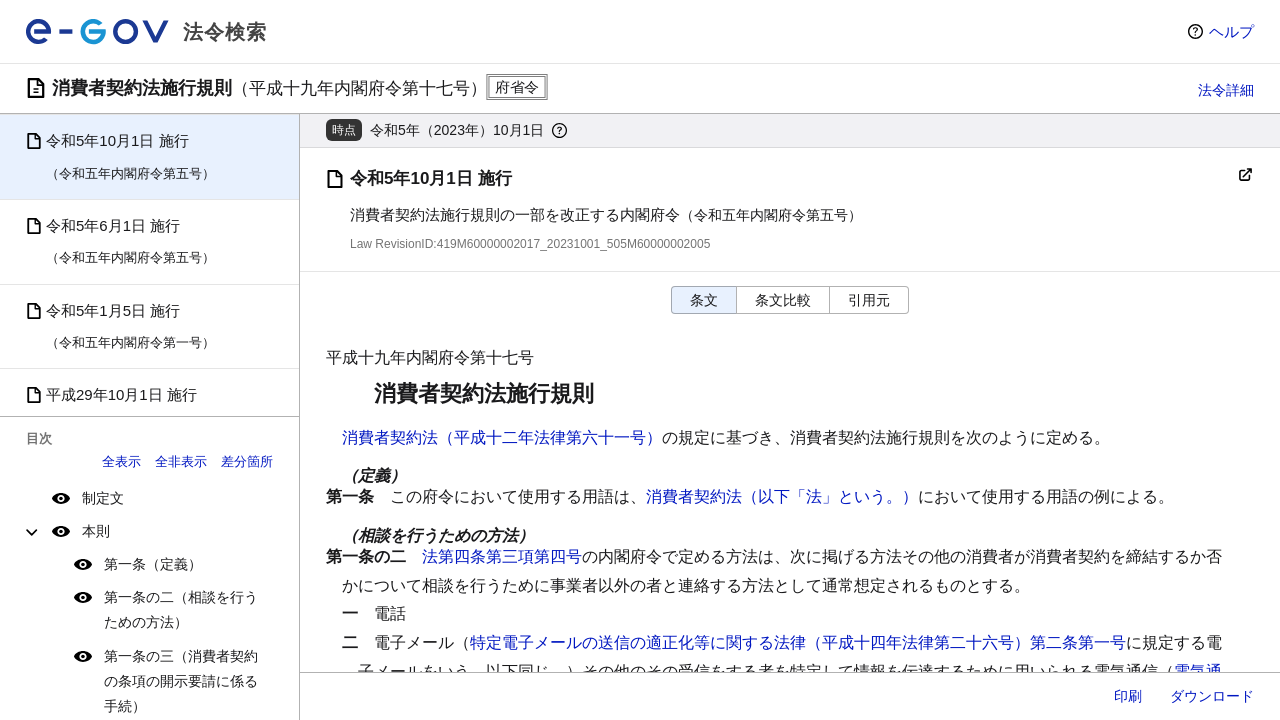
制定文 (103, 498)
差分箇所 (247, 461)
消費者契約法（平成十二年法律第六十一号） (502, 437)
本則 (96, 531)
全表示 (121, 461)
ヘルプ (1231, 31)
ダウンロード (1212, 696)
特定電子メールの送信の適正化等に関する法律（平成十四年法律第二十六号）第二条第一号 (798, 642)
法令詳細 (1226, 90)
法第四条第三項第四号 (502, 556)
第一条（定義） (153, 564)
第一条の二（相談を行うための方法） (181, 609)
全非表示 (181, 461)
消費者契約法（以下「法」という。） (782, 496)
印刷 (1128, 696)
